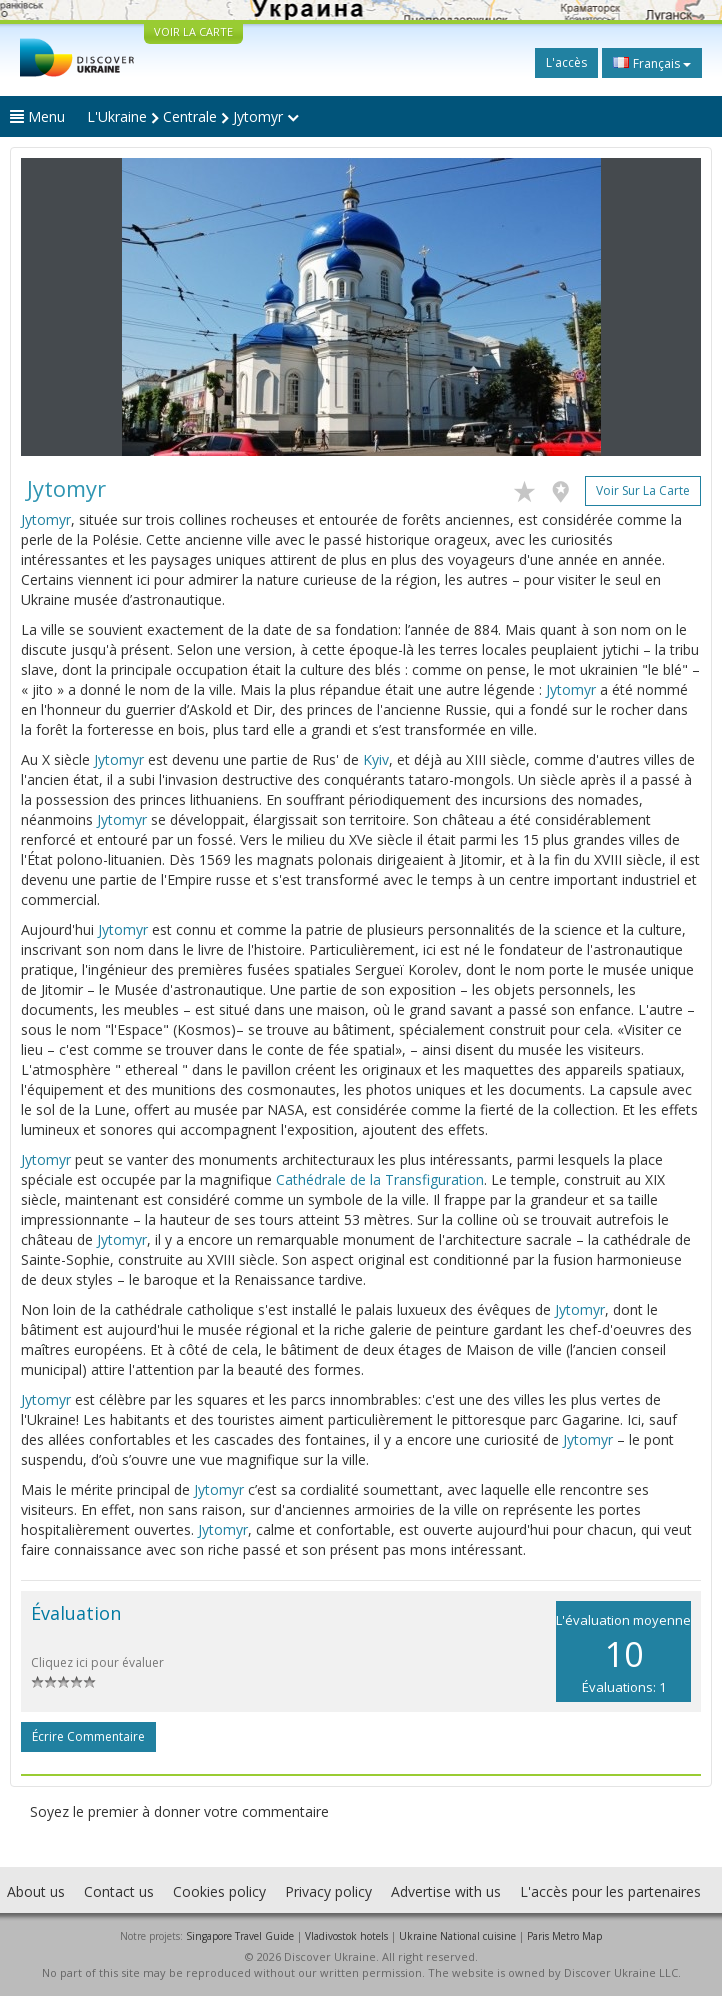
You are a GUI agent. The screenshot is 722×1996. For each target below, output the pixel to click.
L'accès (566, 62)
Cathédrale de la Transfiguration (380, 1179)
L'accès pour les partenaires (610, 1891)
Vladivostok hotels (346, 1936)
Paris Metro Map (564, 1936)
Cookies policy (219, 1891)
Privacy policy (328, 1891)
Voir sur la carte (643, 490)
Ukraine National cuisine (457, 1936)
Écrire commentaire (88, 1736)
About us (36, 1891)
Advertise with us (446, 1891)
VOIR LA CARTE (193, 31)
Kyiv (376, 759)
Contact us (119, 1891)
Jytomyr (46, 519)
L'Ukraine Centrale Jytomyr (193, 116)
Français (652, 63)
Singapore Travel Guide (240, 1936)
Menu (37, 116)
